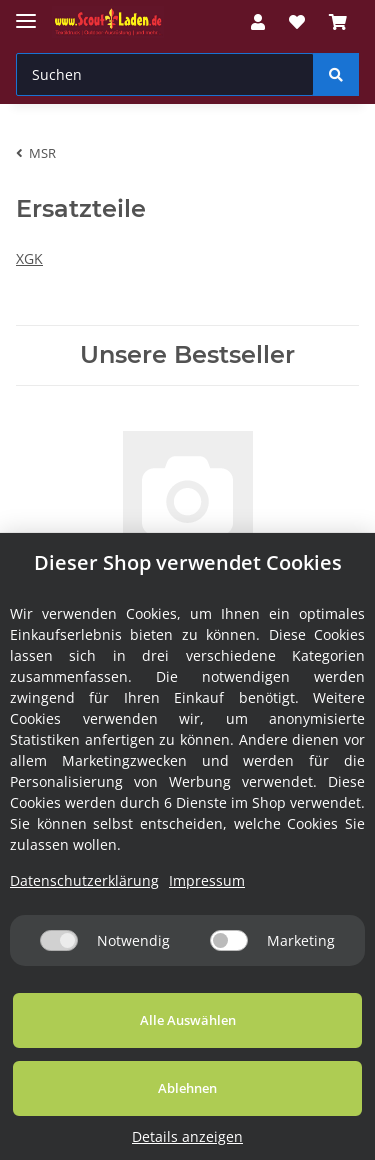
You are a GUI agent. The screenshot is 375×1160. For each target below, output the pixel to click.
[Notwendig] (59, 940)
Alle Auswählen (188, 1020)
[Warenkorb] (338, 22)
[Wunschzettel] (297, 22)
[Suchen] (165, 74)
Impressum (207, 880)
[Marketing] (229, 940)
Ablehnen (187, 1088)
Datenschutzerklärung (84, 880)
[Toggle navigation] (26, 12)
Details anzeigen (187, 1136)
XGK (29, 258)
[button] (258, 22)
